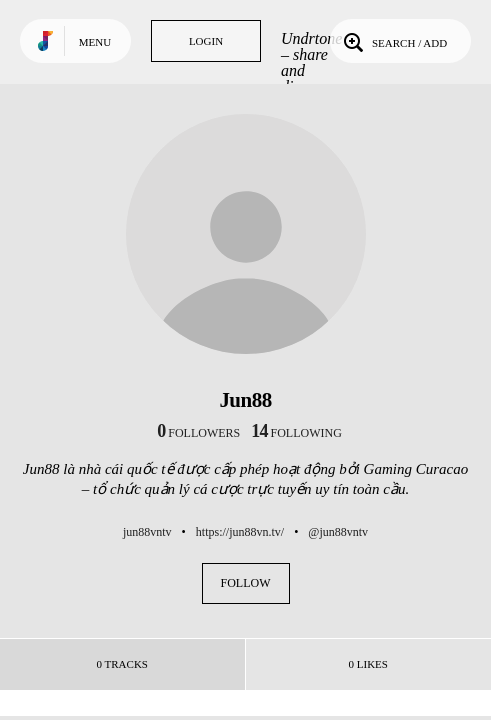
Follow (246, 583)
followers (198, 433)
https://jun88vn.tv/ (240, 532)
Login (206, 41)
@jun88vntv (338, 532)
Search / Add (393, 41)
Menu (95, 42)
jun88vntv (147, 532)
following (296, 433)
